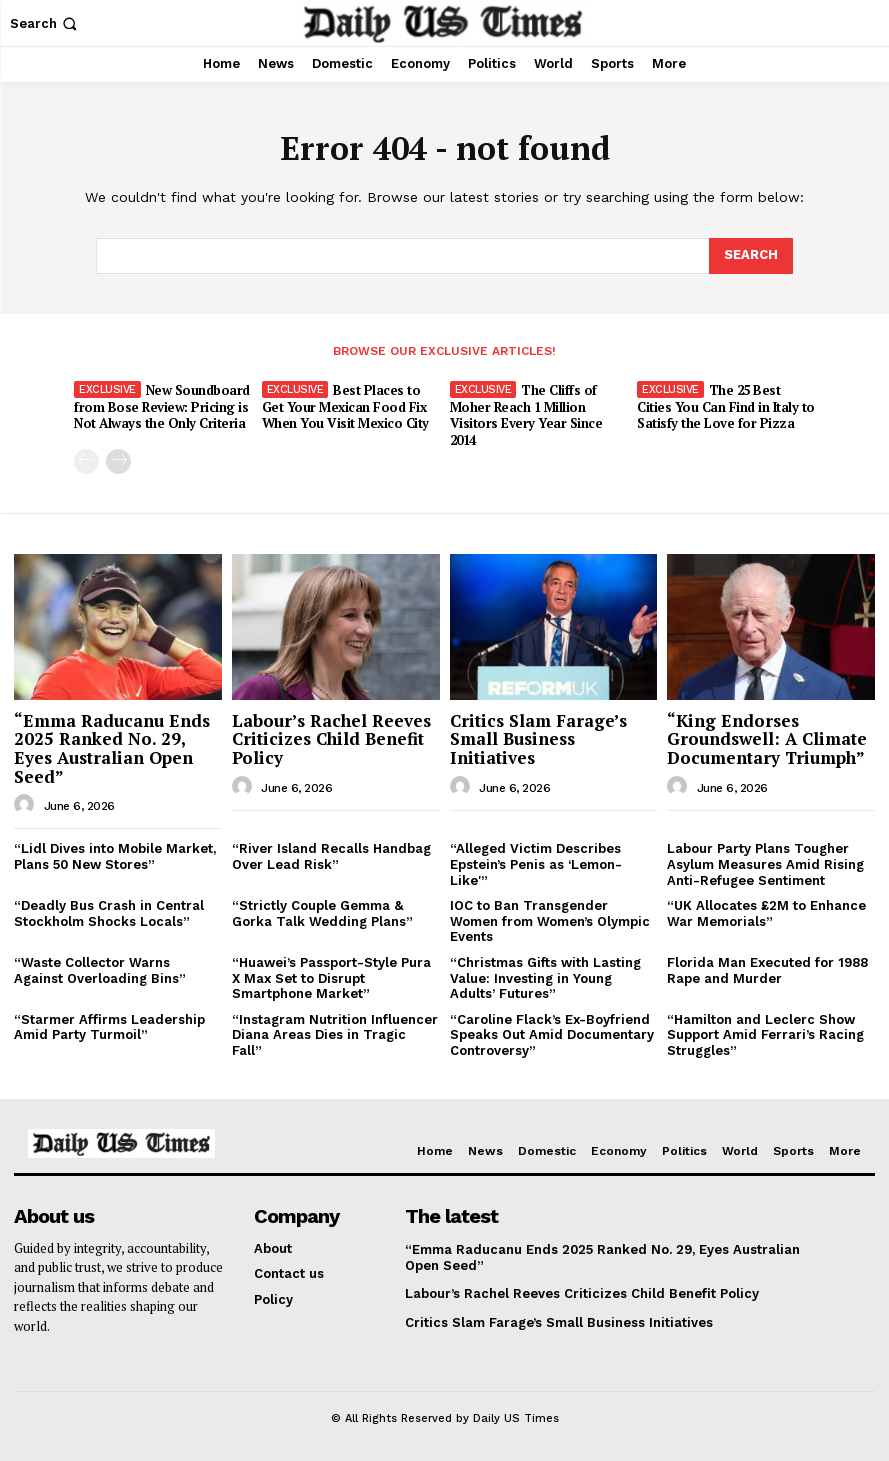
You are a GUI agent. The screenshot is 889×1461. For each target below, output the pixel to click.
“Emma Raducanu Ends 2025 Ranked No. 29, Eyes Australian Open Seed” (112, 748)
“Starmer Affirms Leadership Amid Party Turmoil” (109, 1027)
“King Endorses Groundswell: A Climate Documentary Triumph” (767, 739)
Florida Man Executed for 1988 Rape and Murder (767, 970)
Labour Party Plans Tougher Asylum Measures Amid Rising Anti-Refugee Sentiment (765, 864)
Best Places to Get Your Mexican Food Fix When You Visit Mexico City (345, 407)
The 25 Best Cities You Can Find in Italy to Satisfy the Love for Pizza (726, 407)
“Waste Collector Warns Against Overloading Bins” (100, 970)
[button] (45, 23)
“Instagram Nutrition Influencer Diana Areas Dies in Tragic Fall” (335, 1035)
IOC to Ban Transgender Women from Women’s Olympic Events (550, 921)
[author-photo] (27, 805)
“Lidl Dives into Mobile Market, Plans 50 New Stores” (115, 856)
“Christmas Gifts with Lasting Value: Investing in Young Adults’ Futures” (545, 978)
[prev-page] (86, 461)
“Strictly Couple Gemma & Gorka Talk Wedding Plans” (322, 913)
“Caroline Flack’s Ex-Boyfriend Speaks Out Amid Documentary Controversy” (552, 1035)
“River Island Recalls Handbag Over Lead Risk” (331, 856)
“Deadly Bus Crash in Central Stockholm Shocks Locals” (109, 913)
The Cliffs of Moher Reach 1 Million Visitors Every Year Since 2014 (526, 415)
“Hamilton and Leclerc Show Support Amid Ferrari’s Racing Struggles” (765, 1035)
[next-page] (118, 461)
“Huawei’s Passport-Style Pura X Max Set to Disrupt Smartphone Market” (331, 978)
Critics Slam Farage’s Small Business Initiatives (538, 739)
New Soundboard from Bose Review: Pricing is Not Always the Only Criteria (162, 407)
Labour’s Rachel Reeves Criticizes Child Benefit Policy (331, 739)
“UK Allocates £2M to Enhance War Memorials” (766, 913)
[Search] (751, 256)
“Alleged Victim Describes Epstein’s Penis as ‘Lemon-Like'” (536, 864)
